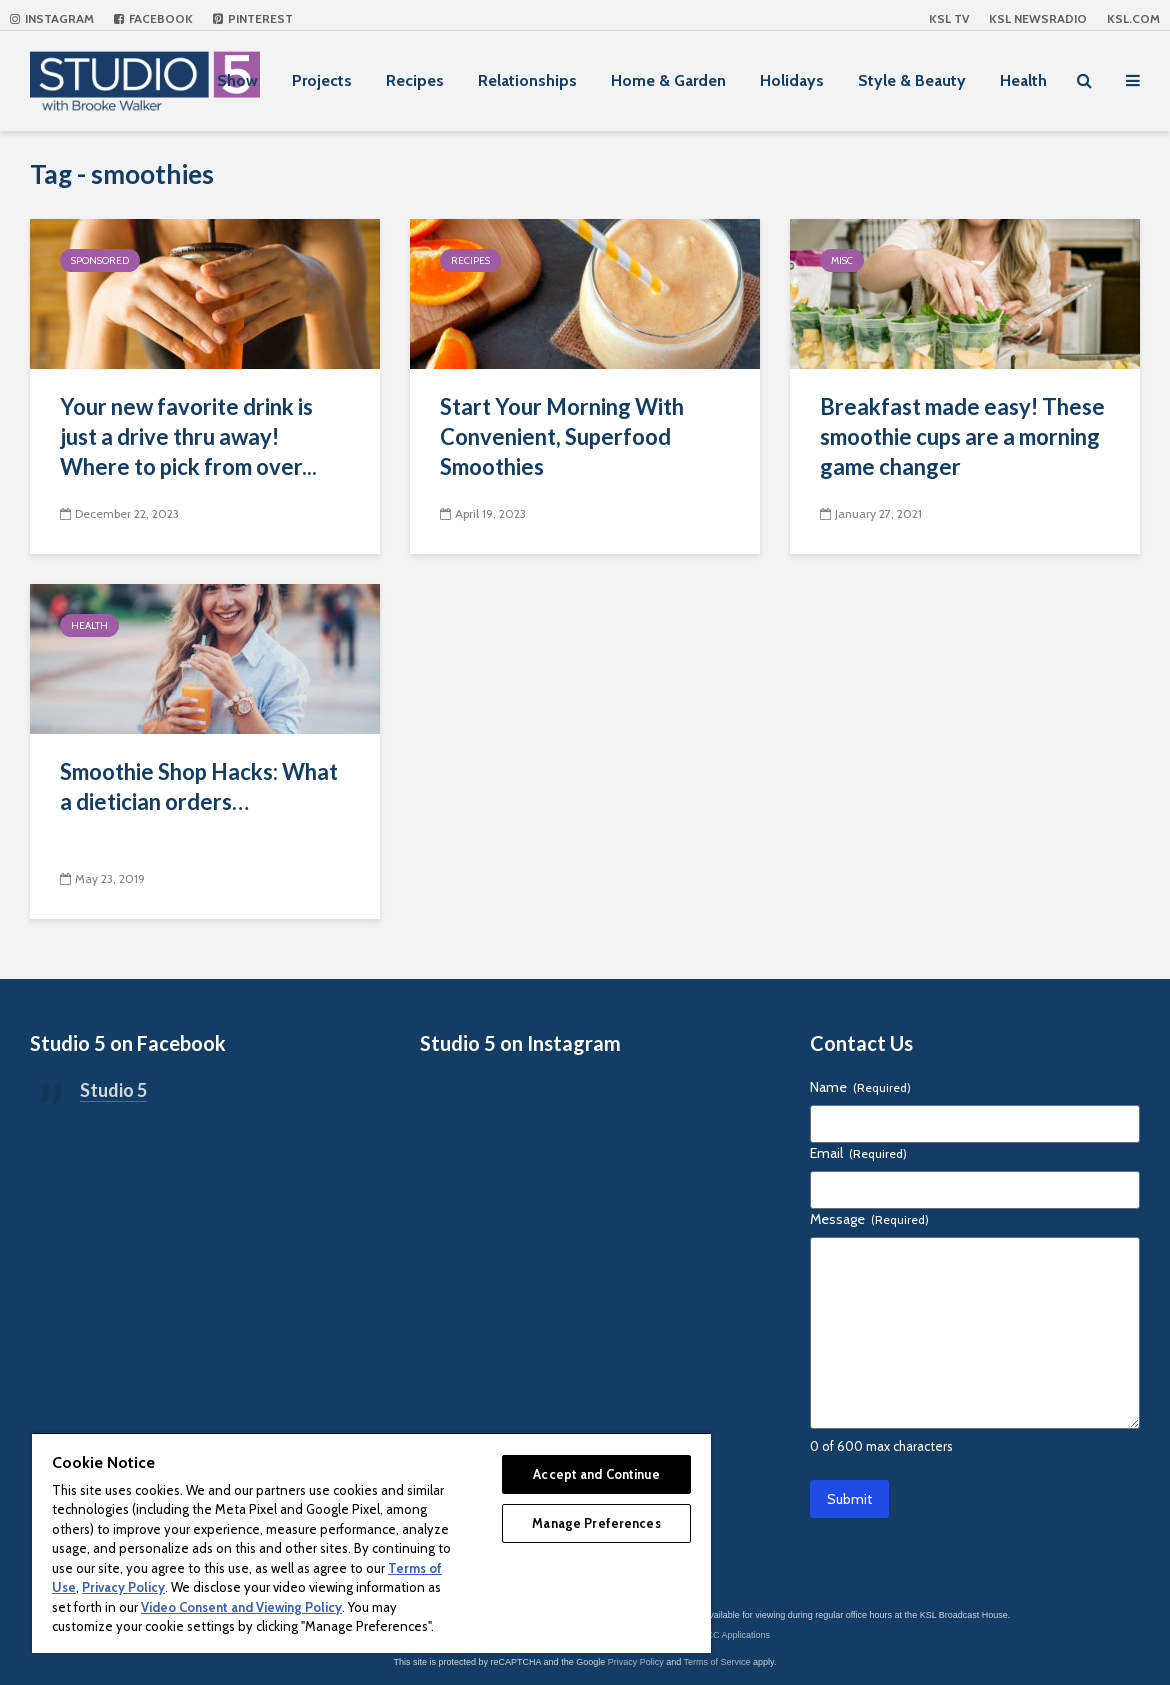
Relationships (527, 80)
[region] (371, 1542)
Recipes (415, 80)
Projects (322, 80)
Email (858, 1153)
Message (869, 1219)
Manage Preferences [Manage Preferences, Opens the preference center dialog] (596, 1523)
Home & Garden (668, 80)
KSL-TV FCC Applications (718, 1635)
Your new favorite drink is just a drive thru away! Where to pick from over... (188, 436)
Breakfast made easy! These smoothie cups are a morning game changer (962, 436)
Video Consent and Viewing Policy (241, 1607)
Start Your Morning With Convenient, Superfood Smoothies (562, 436)
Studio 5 (113, 1090)
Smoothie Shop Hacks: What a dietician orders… (199, 786)
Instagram (52, 18)
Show (237, 80)
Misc (842, 260)
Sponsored (100, 260)
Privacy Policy (636, 1662)
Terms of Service (717, 1662)
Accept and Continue (596, 1474)
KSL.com (1133, 18)
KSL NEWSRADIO (1038, 18)
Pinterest (253, 18)
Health (1023, 80)
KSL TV (949, 18)
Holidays (792, 80)
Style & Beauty (912, 80)
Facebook (153, 18)
